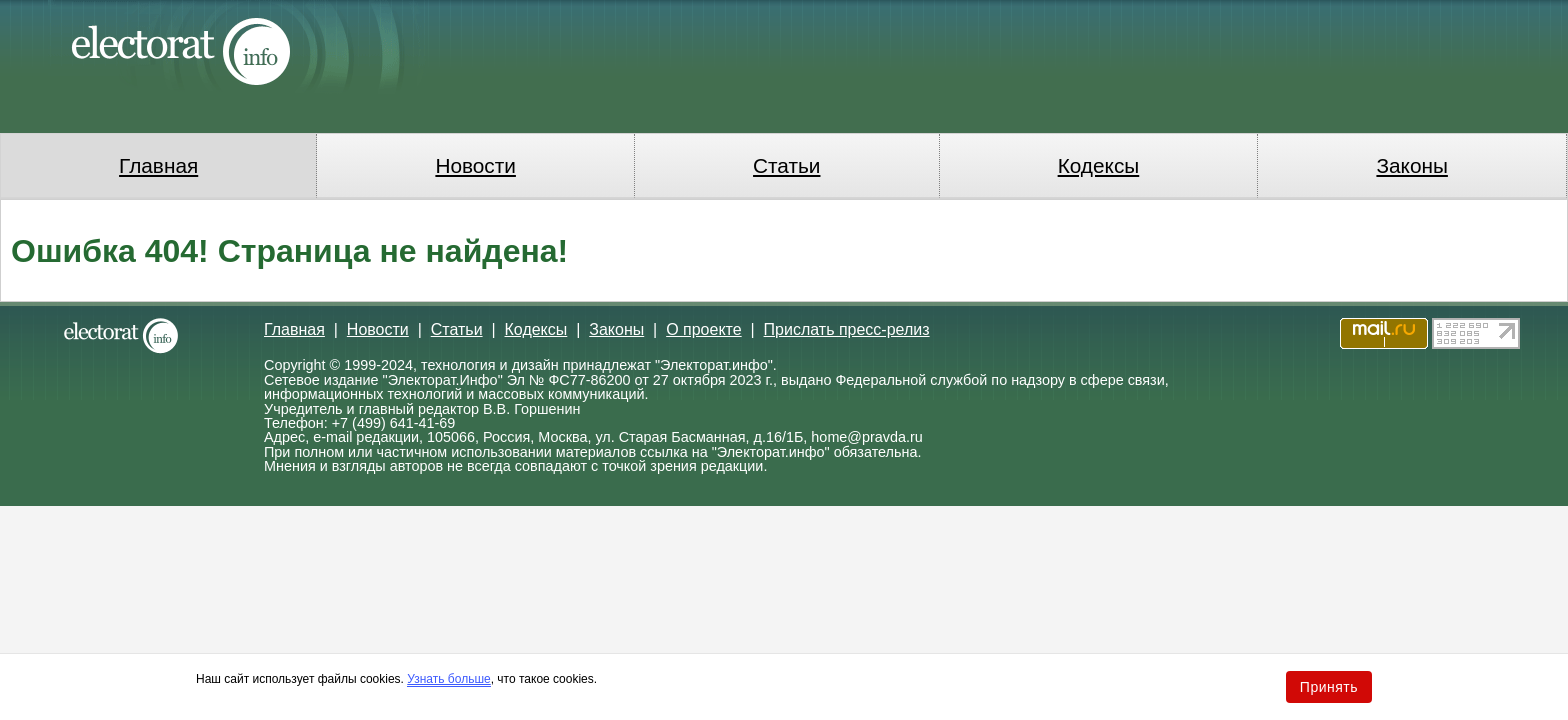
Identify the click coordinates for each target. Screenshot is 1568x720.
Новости (475, 165)
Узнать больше (448, 679)
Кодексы (1099, 165)
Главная (158, 165)
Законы (1411, 165)
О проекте (703, 329)
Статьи (786, 165)
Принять (1329, 687)
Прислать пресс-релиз (847, 329)
